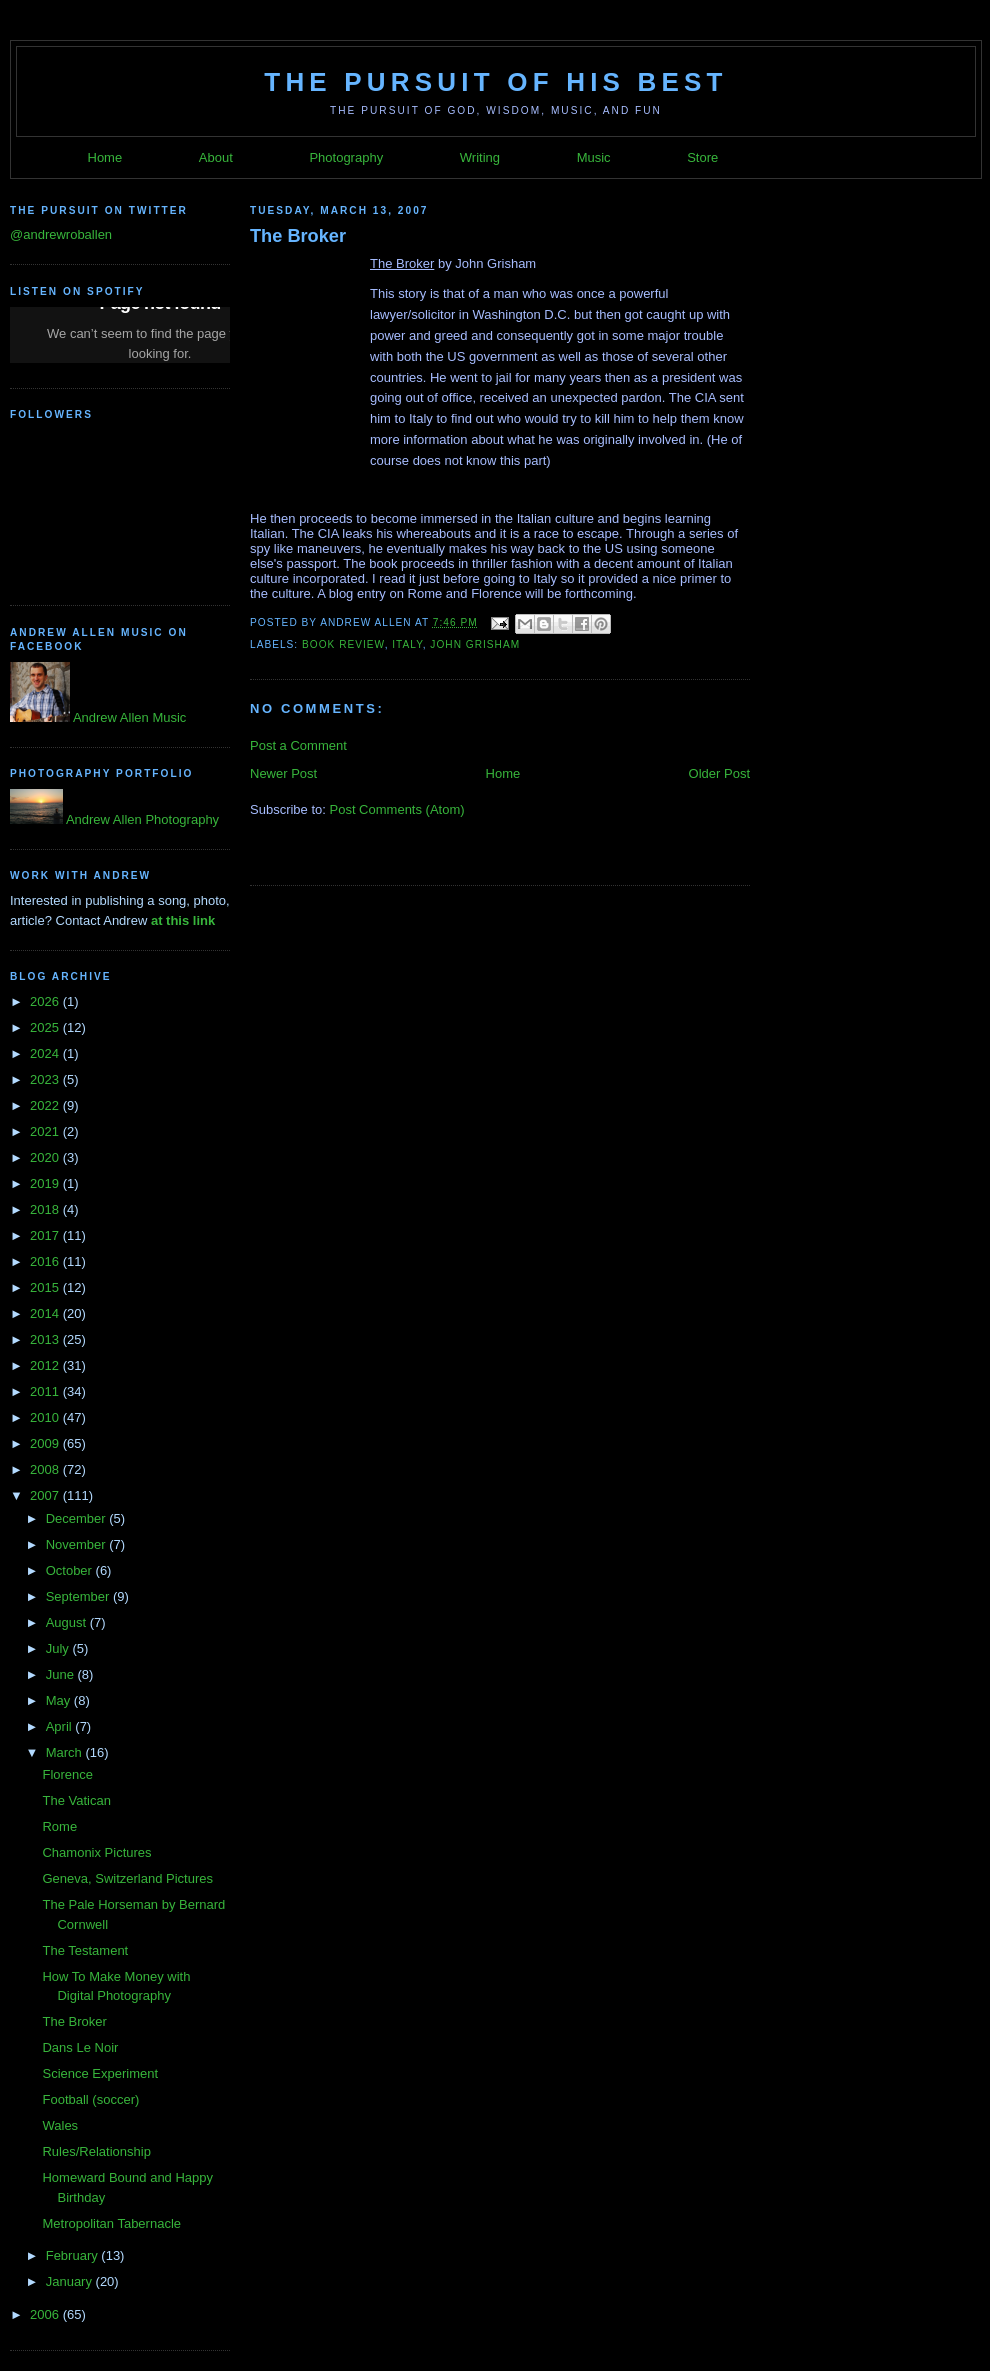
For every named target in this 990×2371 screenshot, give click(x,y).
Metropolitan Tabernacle (111, 2223)
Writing (480, 157)
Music (594, 157)
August (68, 1622)
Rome (59, 1826)
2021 (46, 1131)
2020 (46, 1157)
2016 (46, 1261)
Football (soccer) (90, 2099)
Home (105, 157)
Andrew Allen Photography (141, 819)
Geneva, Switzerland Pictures (127, 1878)
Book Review (343, 644)
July (59, 1648)
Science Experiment (100, 2073)
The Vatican (76, 1800)
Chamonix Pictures (96, 1852)
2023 (46, 1079)
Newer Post (283, 773)
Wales (60, 2125)
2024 (46, 1053)
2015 (46, 1287)
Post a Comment (298, 745)
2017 (46, 1235)
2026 (46, 1001)
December (78, 1518)
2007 (46, 1495)
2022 (46, 1105)
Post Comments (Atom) (397, 809)
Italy (407, 644)
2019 (46, 1183)
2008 (46, 1469)
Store (702, 157)
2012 (46, 1365)
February (74, 2255)
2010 (46, 1417)
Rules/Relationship (96, 2151)
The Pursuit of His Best (495, 82)
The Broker (74, 2021)
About (216, 157)
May (60, 1700)
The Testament (85, 1950)
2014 (46, 1313)
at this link (183, 920)
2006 (46, 2314)
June (62, 1674)
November (78, 1544)
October (71, 1570)
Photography (346, 157)
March (66, 1752)
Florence (67, 1774)
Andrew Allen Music (128, 717)
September (79, 1596)
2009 (46, 1443)
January (71, 2281)
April (61, 1726)
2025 (46, 1027)
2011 (46, 1391)
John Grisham (475, 644)
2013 (46, 1339)
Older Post (719, 773)
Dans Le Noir (80, 2047)
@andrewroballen (61, 234)
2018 (46, 1209)
